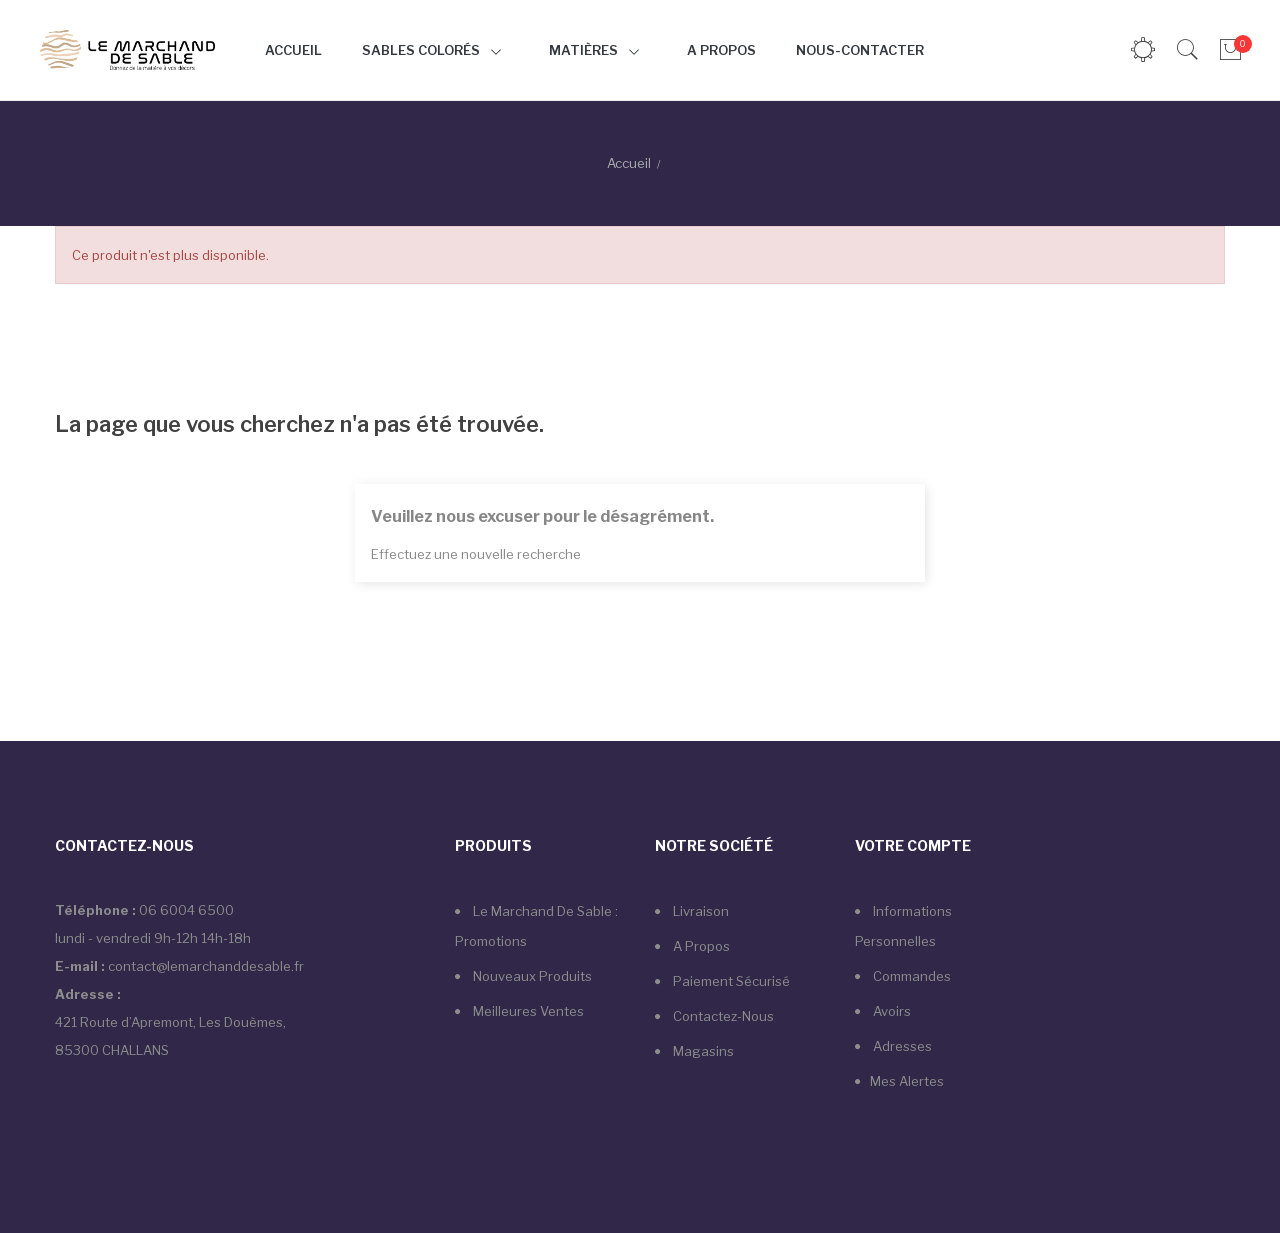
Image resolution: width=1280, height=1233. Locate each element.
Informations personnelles (903, 926)
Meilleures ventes (527, 1011)
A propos (700, 946)
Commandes (910, 976)
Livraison (699, 911)
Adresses (901, 1046)
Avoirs (890, 1011)
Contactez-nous (722, 1016)
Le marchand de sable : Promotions (536, 926)
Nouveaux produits (531, 976)
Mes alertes (907, 1081)
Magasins (702, 1051)
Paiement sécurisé (730, 981)
